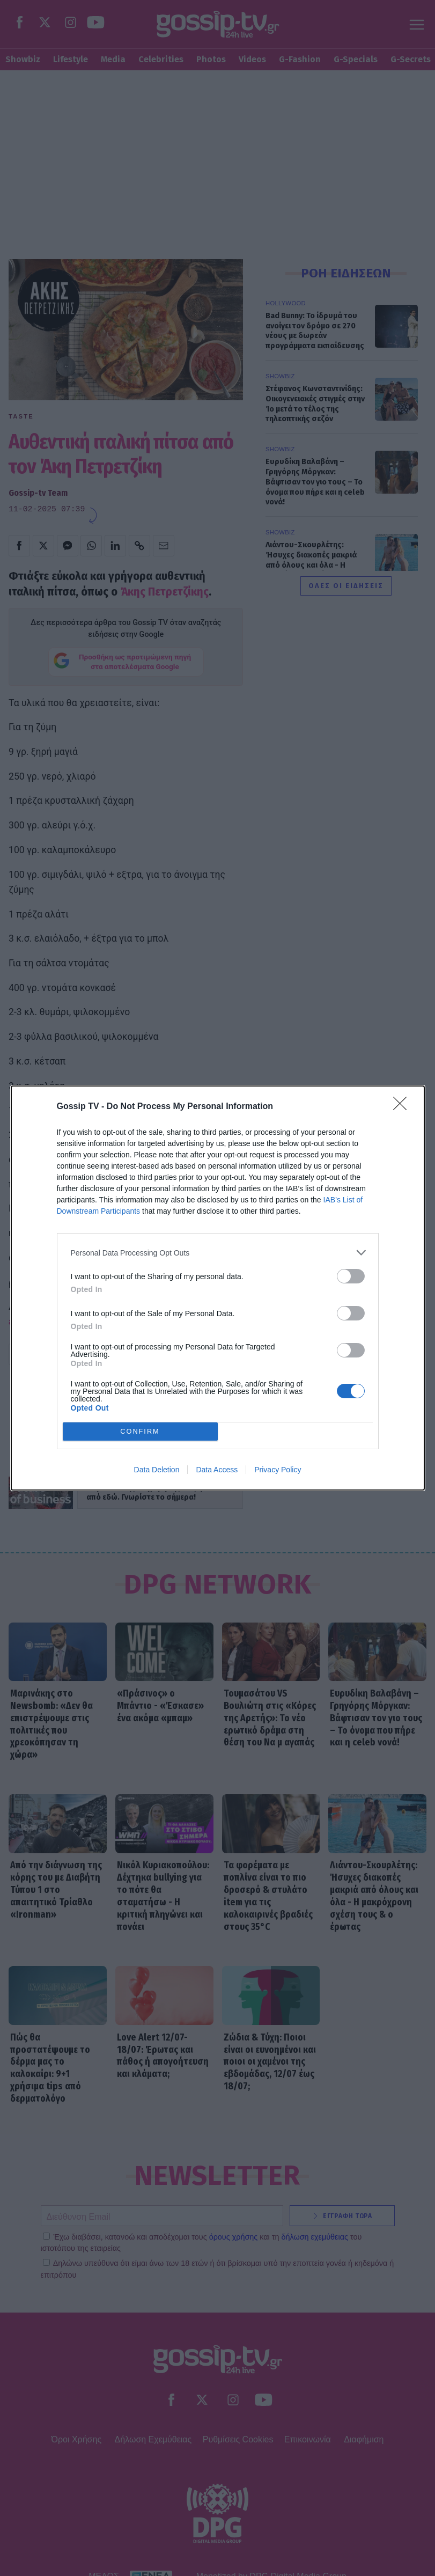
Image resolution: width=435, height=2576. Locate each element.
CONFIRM (140, 1432)
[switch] (351, 1276)
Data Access (217, 1469)
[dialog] (217, 1288)
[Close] (403, 1107)
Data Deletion (157, 1469)
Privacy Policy (277, 1469)
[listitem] (218, 1252)
